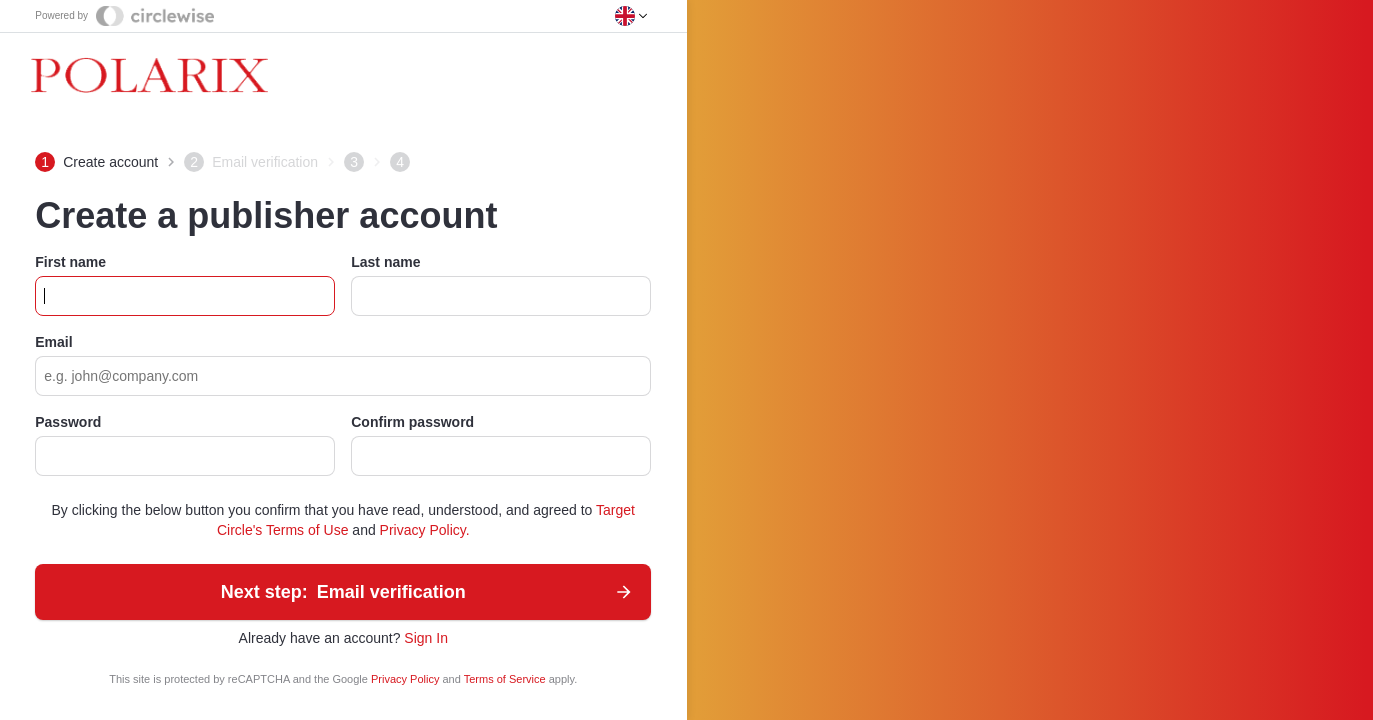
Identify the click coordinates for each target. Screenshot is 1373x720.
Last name (385, 262)
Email (53, 342)
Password (68, 422)
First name (70, 262)
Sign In (426, 638)
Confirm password (412, 422)
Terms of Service (506, 679)
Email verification (428, 592)
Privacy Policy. (425, 530)
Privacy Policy (407, 679)
